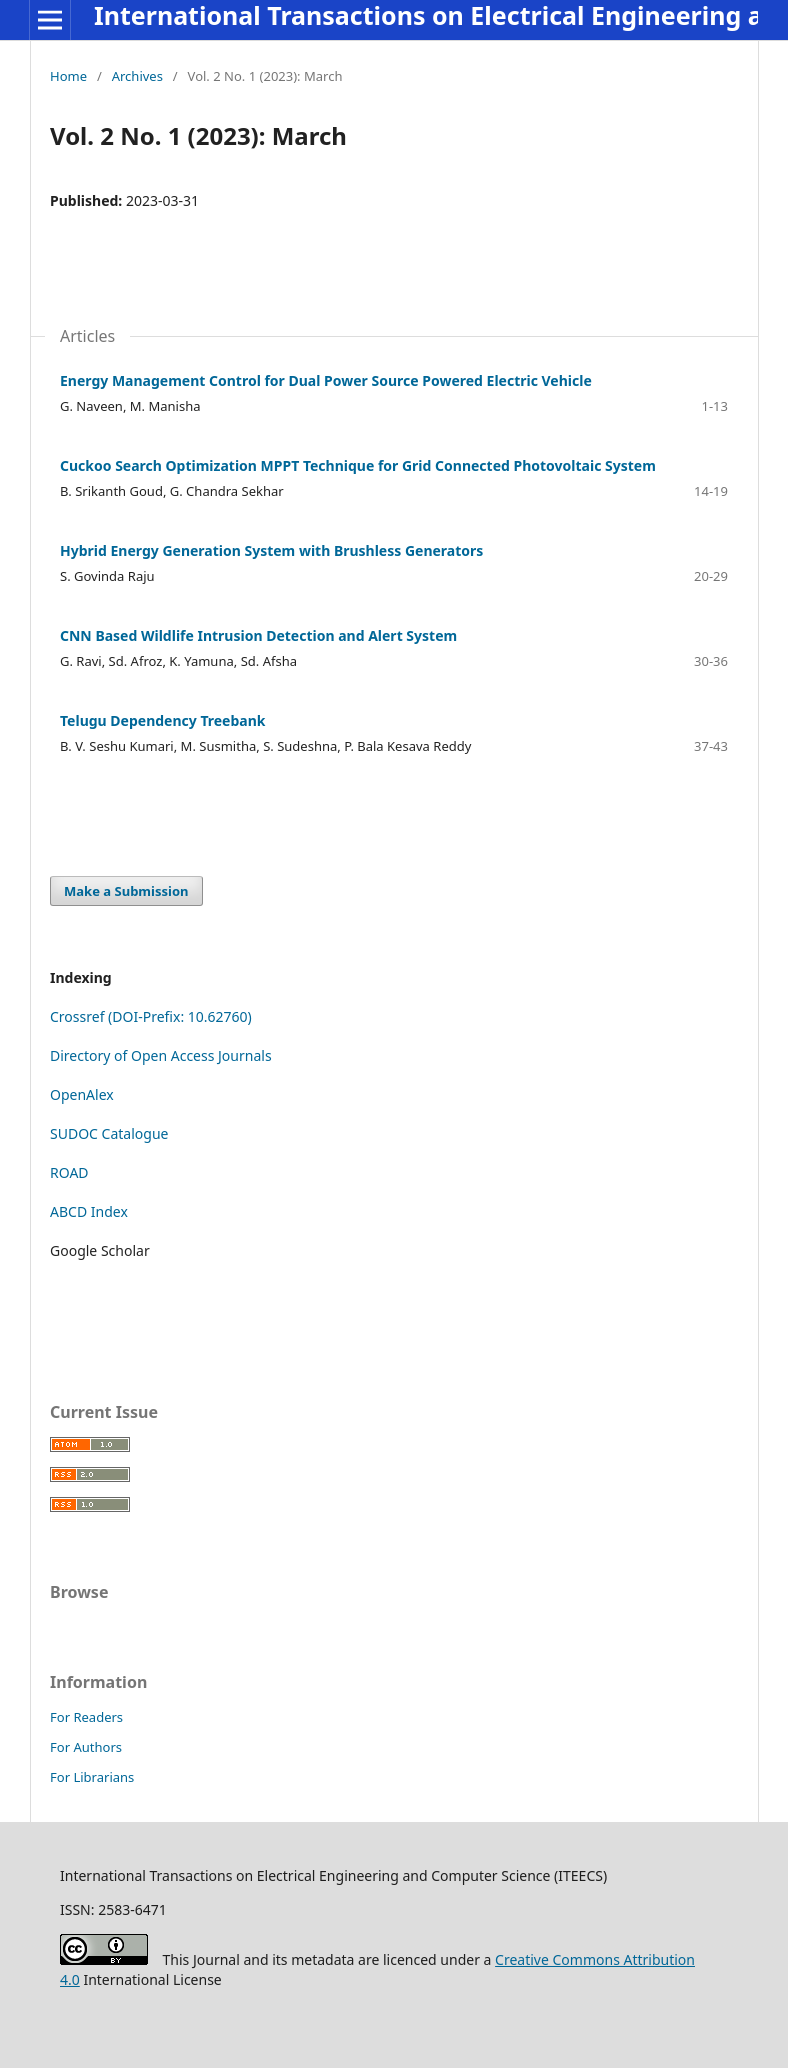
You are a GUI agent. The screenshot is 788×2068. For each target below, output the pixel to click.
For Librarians (92, 1777)
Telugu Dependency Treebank (162, 720)
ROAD (69, 1172)
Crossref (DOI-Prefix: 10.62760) (151, 1016)
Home (68, 76)
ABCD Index (89, 1211)
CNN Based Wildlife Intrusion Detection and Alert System (258, 635)
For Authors (86, 1747)
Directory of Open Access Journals (161, 1055)
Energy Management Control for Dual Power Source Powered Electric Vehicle (326, 380)
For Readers (86, 1717)
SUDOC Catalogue (109, 1133)
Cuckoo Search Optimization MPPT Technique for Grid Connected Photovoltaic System (358, 465)
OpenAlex (82, 1094)
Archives (137, 76)
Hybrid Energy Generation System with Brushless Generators (271, 550)
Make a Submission (126, 891)
